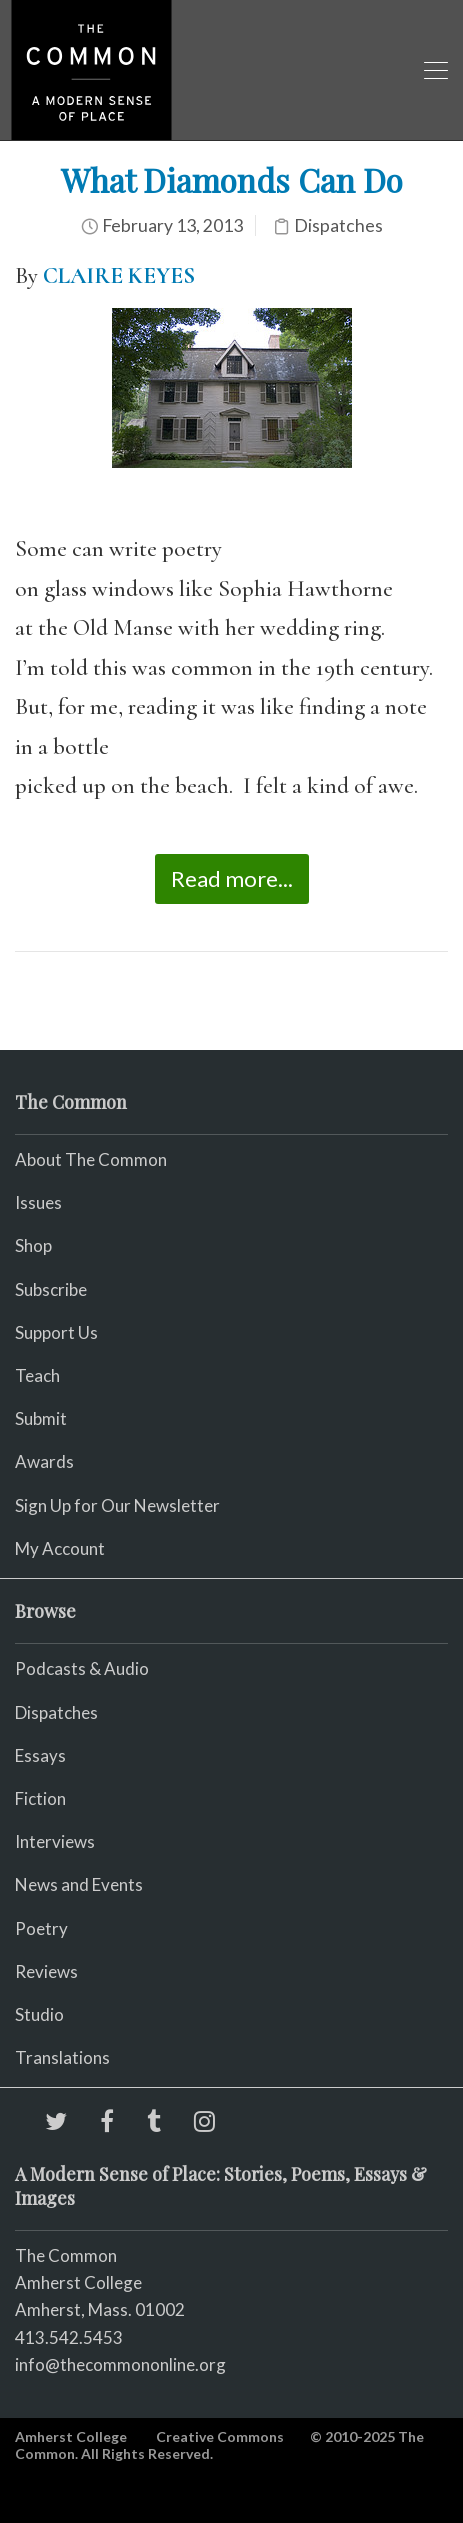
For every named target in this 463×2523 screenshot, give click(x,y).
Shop (33, 1245)
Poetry (41, 1928)
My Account (60, 1548)
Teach (37, 1375)
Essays (40, 1755)
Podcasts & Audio (82, 1668)
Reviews (46, 1971)
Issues (38, 1202)
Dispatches (338, 225)
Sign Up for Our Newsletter (117, 1505)
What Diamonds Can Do (232, 179)
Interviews (55, 1841)
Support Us (56, 1332)
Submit (41, 1418)
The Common (66, 2255)
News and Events (79, 1884)
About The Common (91, 1159)
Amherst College (71, 2436)
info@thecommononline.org (120, 2364)
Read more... (232, 878)
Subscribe (51, 1289)
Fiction (40, 1798)
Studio (39, 2014)
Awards (44, 1461)
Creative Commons (220, 2436)
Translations (62, 2057)
